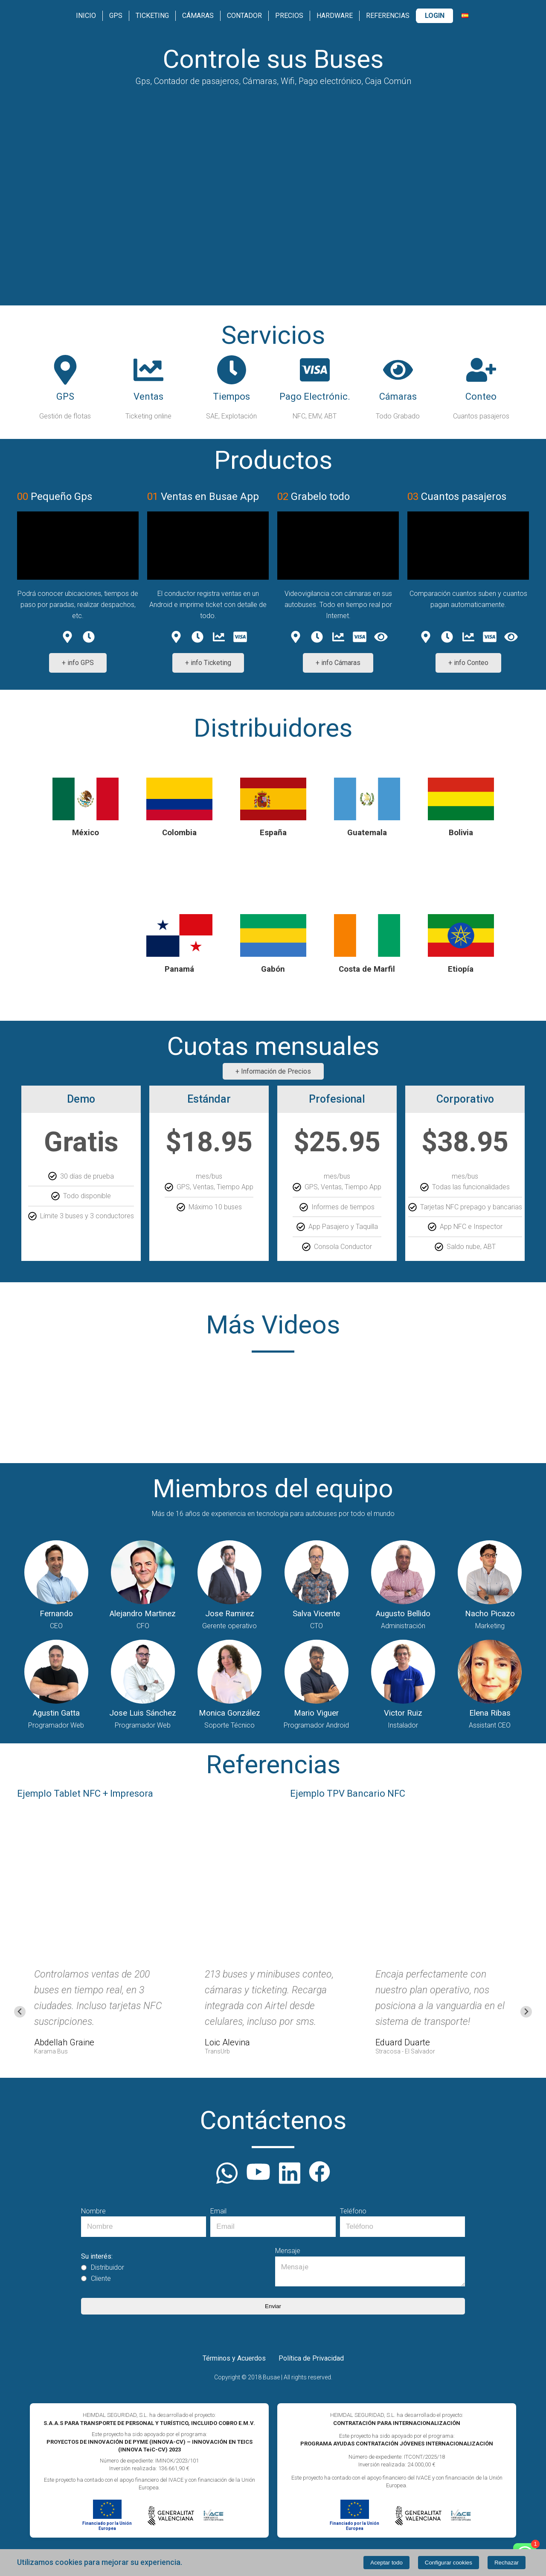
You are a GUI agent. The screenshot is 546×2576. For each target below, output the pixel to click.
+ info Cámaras (338, 663)
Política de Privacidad (311, 2358)
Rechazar (506, 2562)
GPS (115, 16)
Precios (289, 16)
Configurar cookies (448, 2562)
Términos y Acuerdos (234, 2358)
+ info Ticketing (208, 663)
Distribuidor (102, 2267)
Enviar (273, 2306)
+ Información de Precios (273, 1071)
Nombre (93, 2211)
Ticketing (152, 16)
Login (434, 16)
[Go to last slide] (20, 2012)
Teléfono (353, 2211)
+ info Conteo (468, 663)
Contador (244, 16)
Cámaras (198, 16)
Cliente (96, 2278)
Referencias (388, 16)
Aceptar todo (386, 2562)
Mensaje (287, 2251)
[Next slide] (526, 2012)
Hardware (335, 16)
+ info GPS (78, 663)
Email (218, 2211)
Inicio (86, 16)
